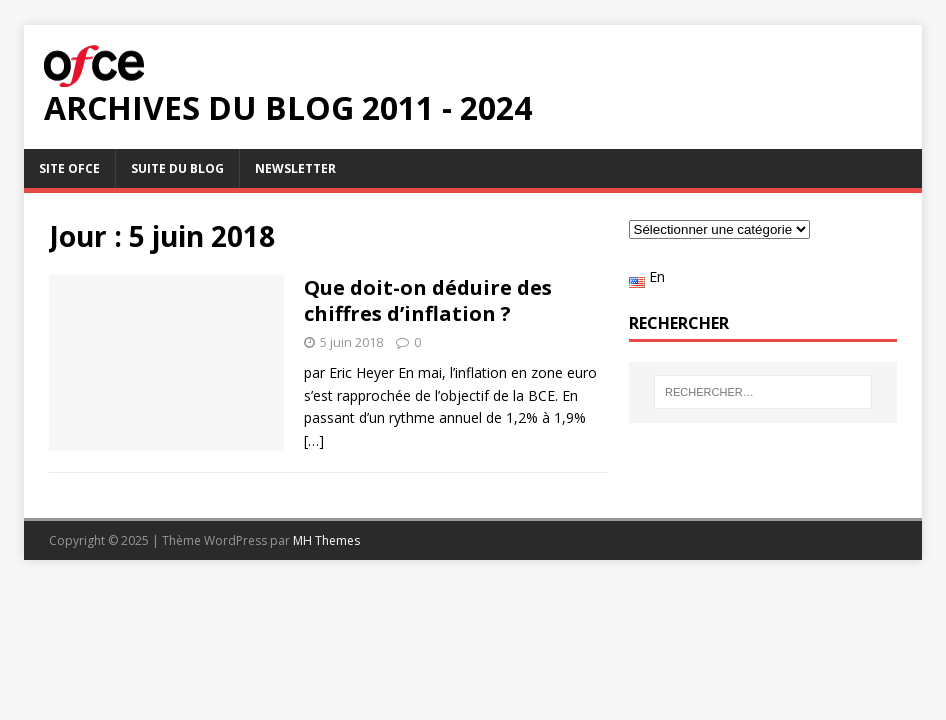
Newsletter (295, 168)
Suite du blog (177, 168)
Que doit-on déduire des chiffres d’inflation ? (428, 300)
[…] (314, 440)
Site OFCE (69, 168)
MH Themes (326, 540)
